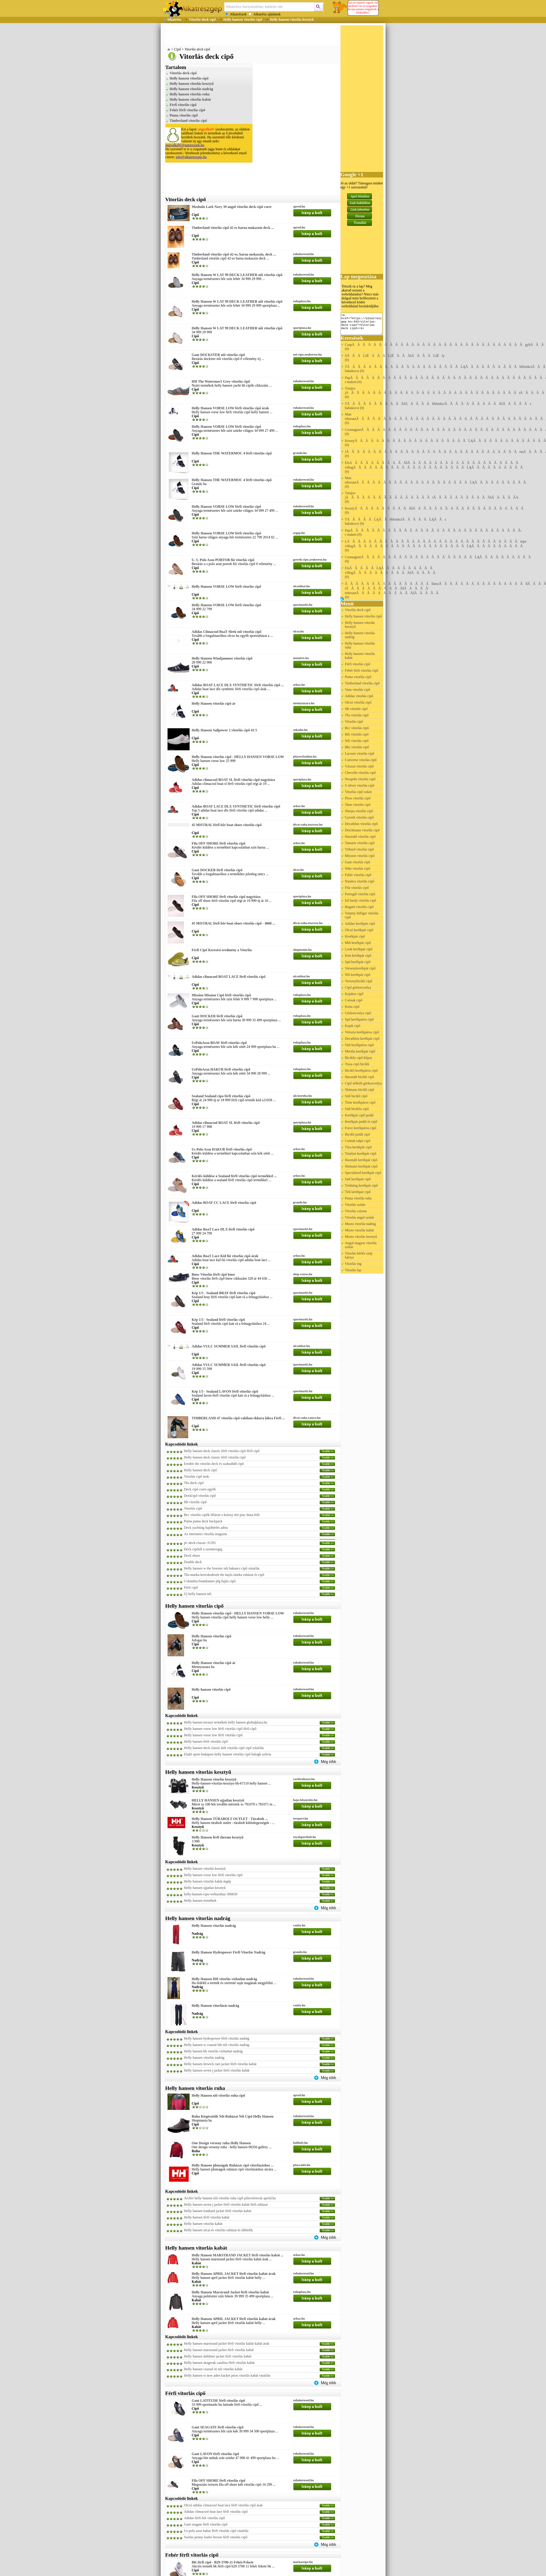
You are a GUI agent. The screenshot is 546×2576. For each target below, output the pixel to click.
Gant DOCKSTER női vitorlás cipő (218, 355)
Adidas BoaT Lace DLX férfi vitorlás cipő (223, 1229)
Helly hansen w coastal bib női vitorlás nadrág (216, 2045)
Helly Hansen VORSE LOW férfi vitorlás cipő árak (230, 408)
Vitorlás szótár (355, 1204)
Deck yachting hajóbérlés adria (206, 1527)
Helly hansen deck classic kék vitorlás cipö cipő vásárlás (224, 1748)
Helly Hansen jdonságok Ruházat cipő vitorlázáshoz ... (233, 2165)
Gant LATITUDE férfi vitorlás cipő (218, 2400)
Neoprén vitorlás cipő (360, 779)
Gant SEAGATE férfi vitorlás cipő (218, 2427)
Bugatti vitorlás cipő (359, 907)
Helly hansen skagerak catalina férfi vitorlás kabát (219, 2363)
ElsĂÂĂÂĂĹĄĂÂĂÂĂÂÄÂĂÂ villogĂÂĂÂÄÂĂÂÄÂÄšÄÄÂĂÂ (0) (391, 572)
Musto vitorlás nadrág (360, 1224)
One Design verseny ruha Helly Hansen (221, 2143)
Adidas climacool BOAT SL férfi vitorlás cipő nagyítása (233, 780)
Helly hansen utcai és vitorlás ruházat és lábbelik (218, 2230)
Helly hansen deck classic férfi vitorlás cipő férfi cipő (222, 1451)
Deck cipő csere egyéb (200, 1489)
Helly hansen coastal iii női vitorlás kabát (213, 2369)
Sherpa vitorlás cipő (359, 811)
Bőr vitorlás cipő (357, 734)
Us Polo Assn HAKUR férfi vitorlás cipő (222, 1149)
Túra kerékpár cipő (358, 1147)
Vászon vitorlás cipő (359, 766)
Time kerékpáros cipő (360, 1102)
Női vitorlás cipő (357, 741)
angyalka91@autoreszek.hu (184, 145)
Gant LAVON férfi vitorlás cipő (215, 2454)
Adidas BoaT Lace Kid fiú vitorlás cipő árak (225, 1256)
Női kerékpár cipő (358, 975)
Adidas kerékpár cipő (360, 923)
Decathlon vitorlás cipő (361, 824)
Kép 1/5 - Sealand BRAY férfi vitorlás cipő (223, 1293)
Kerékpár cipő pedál (359, 1115)
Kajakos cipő (354, 994)
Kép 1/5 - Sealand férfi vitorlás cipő (218, 1319)
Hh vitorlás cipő (195, 1502)
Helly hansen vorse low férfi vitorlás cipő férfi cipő (220, 1729)
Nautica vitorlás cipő (359, 881)
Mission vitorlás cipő (360, 856)
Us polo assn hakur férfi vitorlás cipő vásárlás (216, 2531)
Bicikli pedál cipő (357, 1134)
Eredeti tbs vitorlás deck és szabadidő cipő (214, 1464)
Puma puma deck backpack (203, 1521)
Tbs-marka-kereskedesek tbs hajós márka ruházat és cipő (224, 1575)
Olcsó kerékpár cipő (359, 930)
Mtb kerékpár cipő (358, 943)
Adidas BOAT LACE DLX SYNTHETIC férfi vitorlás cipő (236, 806)
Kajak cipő (352, 1026)
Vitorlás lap (353, 1270)
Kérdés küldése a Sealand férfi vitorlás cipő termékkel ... (234, 1176)
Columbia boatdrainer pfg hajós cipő (210, 1581)
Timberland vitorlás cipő (188, 120)
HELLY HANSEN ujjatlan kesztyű (218, 1800)
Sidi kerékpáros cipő (359, 1045)
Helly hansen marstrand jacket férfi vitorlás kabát (219, 2350)
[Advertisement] (245, 35)
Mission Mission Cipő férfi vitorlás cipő (221, 995)
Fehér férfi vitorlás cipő (187, 110)
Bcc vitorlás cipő (357, 728)
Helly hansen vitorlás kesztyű (292, 19)
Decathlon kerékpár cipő (362, 1038)
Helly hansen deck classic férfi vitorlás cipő (215, 1457)
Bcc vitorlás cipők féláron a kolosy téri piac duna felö (222, 1515)
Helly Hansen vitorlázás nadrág (215, 2005)
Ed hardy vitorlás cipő (360, 900)
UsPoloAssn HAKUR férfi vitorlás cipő (221, 1069)
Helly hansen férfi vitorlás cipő (206, 1741)
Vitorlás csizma (356, 1211)
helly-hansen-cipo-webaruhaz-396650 (211, 1894)
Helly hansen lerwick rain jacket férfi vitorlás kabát (220, 2064)
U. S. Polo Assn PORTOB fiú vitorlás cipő (223, 560)
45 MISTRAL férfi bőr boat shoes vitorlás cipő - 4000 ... (233, 923)
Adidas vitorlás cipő (359, 696)
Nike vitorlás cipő (357, 868)
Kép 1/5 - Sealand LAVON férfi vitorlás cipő (225, 1391)
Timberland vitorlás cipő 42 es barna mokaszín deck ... (233, 228)
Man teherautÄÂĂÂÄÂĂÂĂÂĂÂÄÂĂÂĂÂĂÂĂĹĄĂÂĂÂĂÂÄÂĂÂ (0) (437, 482)
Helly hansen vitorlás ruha (190, 94)
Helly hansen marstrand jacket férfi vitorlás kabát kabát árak (226, 2343)
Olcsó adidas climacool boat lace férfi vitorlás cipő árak (223, 2505)
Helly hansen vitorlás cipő (242, 19)
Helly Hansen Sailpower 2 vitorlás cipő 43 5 (224, 730)
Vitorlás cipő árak (196, 1476)
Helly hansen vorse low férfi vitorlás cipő (213, 1735)
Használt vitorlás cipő (360, 836)
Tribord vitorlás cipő (359, 849)
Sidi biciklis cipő (357, 1109)
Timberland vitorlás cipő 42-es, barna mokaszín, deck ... (234, 254)
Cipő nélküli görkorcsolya (363, 1083)
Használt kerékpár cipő (361, 1160)
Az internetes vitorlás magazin (205, 1534)
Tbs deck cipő (194, 1483)
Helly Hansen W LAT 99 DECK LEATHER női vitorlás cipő (237, 275)
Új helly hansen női (198, 1594)
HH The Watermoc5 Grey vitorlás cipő (221, 381)
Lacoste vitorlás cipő (359, 753)
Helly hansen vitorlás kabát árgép (207, 1881)
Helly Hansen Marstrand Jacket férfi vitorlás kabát (230, 2292)
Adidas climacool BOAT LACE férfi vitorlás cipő (229, 977)
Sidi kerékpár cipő (358, 1179)
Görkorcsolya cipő (358, 1013)
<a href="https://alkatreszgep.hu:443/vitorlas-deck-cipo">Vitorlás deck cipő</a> (361, 324)
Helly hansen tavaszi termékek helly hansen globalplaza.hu (225, 1722)
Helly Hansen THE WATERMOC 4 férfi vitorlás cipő (232, 453)
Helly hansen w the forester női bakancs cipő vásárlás (222, 1568)
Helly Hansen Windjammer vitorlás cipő (222, 658)
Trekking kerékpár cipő (361, 1185)
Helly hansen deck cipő (200, 1470)
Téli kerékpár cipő (358, 1192)
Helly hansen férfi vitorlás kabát (206, 2217)
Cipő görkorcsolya (358, 987)
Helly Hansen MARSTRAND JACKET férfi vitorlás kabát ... (238, 2255)
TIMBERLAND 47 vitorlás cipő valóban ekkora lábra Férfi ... (238, 1418)
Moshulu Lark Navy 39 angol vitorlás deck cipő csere (232, 207)
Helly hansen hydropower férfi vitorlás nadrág (216, 2038)
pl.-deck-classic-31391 (200, 1543)
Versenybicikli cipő (358, 981)
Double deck (193, 1562)
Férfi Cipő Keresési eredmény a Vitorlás (222, 950)
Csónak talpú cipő (358, 1141)
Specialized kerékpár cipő (363, 1173)
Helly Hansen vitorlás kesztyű (214, 1779)
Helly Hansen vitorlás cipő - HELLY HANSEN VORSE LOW (238, 757)
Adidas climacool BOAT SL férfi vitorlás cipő (226, 1123)
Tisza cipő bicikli (357, 1064)
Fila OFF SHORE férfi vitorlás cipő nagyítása (226, 897)
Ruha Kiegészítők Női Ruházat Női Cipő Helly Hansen (233, 2116)
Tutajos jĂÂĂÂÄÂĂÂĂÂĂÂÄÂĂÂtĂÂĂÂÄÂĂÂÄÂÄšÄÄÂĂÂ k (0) (431, 497)
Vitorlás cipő (193, 1508)
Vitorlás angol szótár (359, 1217)
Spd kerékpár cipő (358, 962)
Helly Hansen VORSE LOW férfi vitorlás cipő (226, 426)
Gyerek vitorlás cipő (359, 817)
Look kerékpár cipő (359, 949)
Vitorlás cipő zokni (358, 792)
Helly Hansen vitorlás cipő (211, 1636)
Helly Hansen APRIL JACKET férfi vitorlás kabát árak (234, 2274)
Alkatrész (174, 19)
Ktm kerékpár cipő (358, 955)
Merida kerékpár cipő (360, 1051)
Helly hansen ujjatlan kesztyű (205, 1888)
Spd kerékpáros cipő (359, 1019)
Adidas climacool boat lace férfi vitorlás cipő (216, 2511)
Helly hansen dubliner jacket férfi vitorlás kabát (218, 2356)
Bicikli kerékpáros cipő (361, 1070)
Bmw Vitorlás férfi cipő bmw (213, 1274)
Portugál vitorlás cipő (360, 894)
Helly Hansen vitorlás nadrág (214, 1925)
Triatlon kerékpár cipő (360, 1153)
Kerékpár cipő (355, 936)
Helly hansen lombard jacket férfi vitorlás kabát (218, 2211)
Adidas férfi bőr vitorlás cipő (204, 2518)
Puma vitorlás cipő (184, 115)
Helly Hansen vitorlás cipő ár (214, 703)
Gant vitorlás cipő (357, 862)
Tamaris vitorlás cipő (360, 843)
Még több (328, 1761)
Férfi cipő (191, 1587)
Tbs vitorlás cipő (357, 715)
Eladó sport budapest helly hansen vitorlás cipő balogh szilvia (227, 1754)
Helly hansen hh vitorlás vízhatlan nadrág (213, 2051)
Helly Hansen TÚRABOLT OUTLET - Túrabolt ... (230, 1819)
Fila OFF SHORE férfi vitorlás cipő (218, 843)
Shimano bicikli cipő (359, 1090)
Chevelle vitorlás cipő (360, 773)
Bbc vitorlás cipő (357, 747)
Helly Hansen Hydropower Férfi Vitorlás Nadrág (228, 1952)
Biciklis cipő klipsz (358, 1058)
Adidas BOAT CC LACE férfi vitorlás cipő (224, 1203)
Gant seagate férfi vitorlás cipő (205, 2524)
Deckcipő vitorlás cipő (200, 1495)
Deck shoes (192, 1555)
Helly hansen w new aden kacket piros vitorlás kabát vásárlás (227, 2375)
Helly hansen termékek (200, 1900)
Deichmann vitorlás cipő (362, 830)
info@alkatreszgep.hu (191, 157)
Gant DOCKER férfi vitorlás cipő (217, 870)
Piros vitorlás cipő (358, 798)
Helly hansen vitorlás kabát (190, 99)
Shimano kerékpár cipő (361, 1166)
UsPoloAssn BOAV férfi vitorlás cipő (219, 1043)
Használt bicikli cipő (359, 1077)
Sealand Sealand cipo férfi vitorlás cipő (221, 1096)
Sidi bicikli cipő (356, 1096)
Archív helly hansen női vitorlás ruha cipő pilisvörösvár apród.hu (230, 2198)
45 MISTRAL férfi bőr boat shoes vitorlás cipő (227, 825)
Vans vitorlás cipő (357, 689)
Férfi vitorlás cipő (183, 105)
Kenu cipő (352, 1006)
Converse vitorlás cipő (361, 760)
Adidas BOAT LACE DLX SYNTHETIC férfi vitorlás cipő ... (238, 685)
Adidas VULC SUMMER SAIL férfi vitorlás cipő (229, 1346)
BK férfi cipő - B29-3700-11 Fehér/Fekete (222, 2562)
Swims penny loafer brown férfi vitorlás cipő (216, 2537)
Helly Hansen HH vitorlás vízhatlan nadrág (224, 1979)
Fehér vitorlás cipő (358, 875)
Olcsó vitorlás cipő (358, 702)
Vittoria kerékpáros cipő (362, 1032)
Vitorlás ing (353, 1264)
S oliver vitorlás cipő (360, 785)
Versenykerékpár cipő (360, 968)
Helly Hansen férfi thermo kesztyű (218, 1837)
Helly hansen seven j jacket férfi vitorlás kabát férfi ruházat (226, 2204)
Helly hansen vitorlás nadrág (191, 89)
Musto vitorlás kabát (359, 1230)
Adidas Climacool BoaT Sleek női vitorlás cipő (226, 632)
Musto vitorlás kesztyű (361, 1236)
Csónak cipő (354, 1000)
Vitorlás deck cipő (202, 19)
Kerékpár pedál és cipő (361, 1121)
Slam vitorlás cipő (358, 804)
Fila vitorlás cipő (357, 888)
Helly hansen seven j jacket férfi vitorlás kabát (217, 2070)
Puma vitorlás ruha (358, 1198)
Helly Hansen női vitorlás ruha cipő (218, 2095)
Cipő (177, 49)
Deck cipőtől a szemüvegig (203, 1549)
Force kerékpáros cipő (360, 1128)
